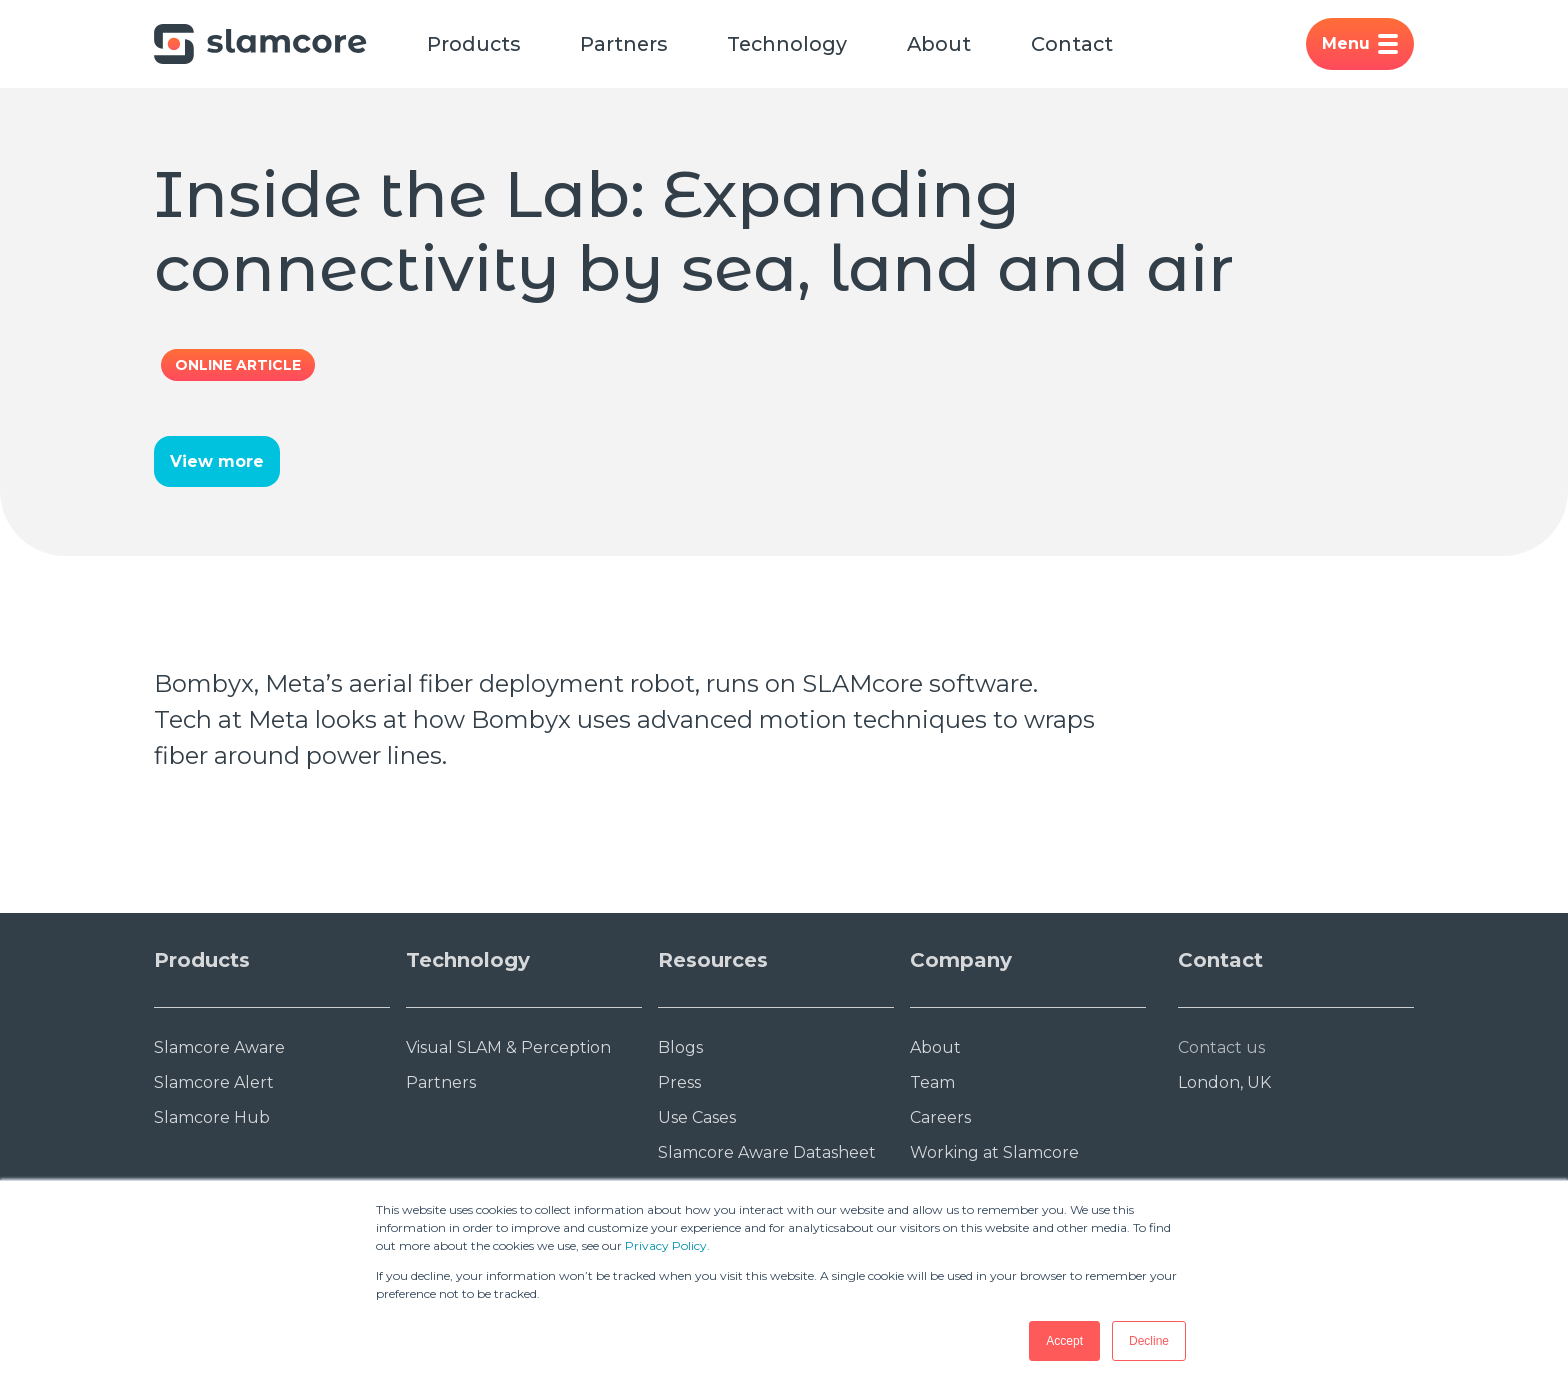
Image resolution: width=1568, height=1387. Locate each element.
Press (679, 1083)
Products (474, 44)
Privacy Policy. (667, 1245)
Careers (940, 1118)
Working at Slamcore (994, 1153)
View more (217, 462)
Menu (1360, 44)
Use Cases (697, 1118)
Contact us (1221, 1048)
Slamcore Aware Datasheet (767, 1153)
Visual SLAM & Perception (508, 1048)
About (946, 44)
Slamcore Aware (219, 1048)
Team (932, 1083)
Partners (626, 44)
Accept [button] (1064, 1341)
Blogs (680, 1048)
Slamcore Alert (214, 1083)
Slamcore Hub (212, 1118)
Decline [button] (1149, 1341)
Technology (792, 44)
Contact (1080, 44)
